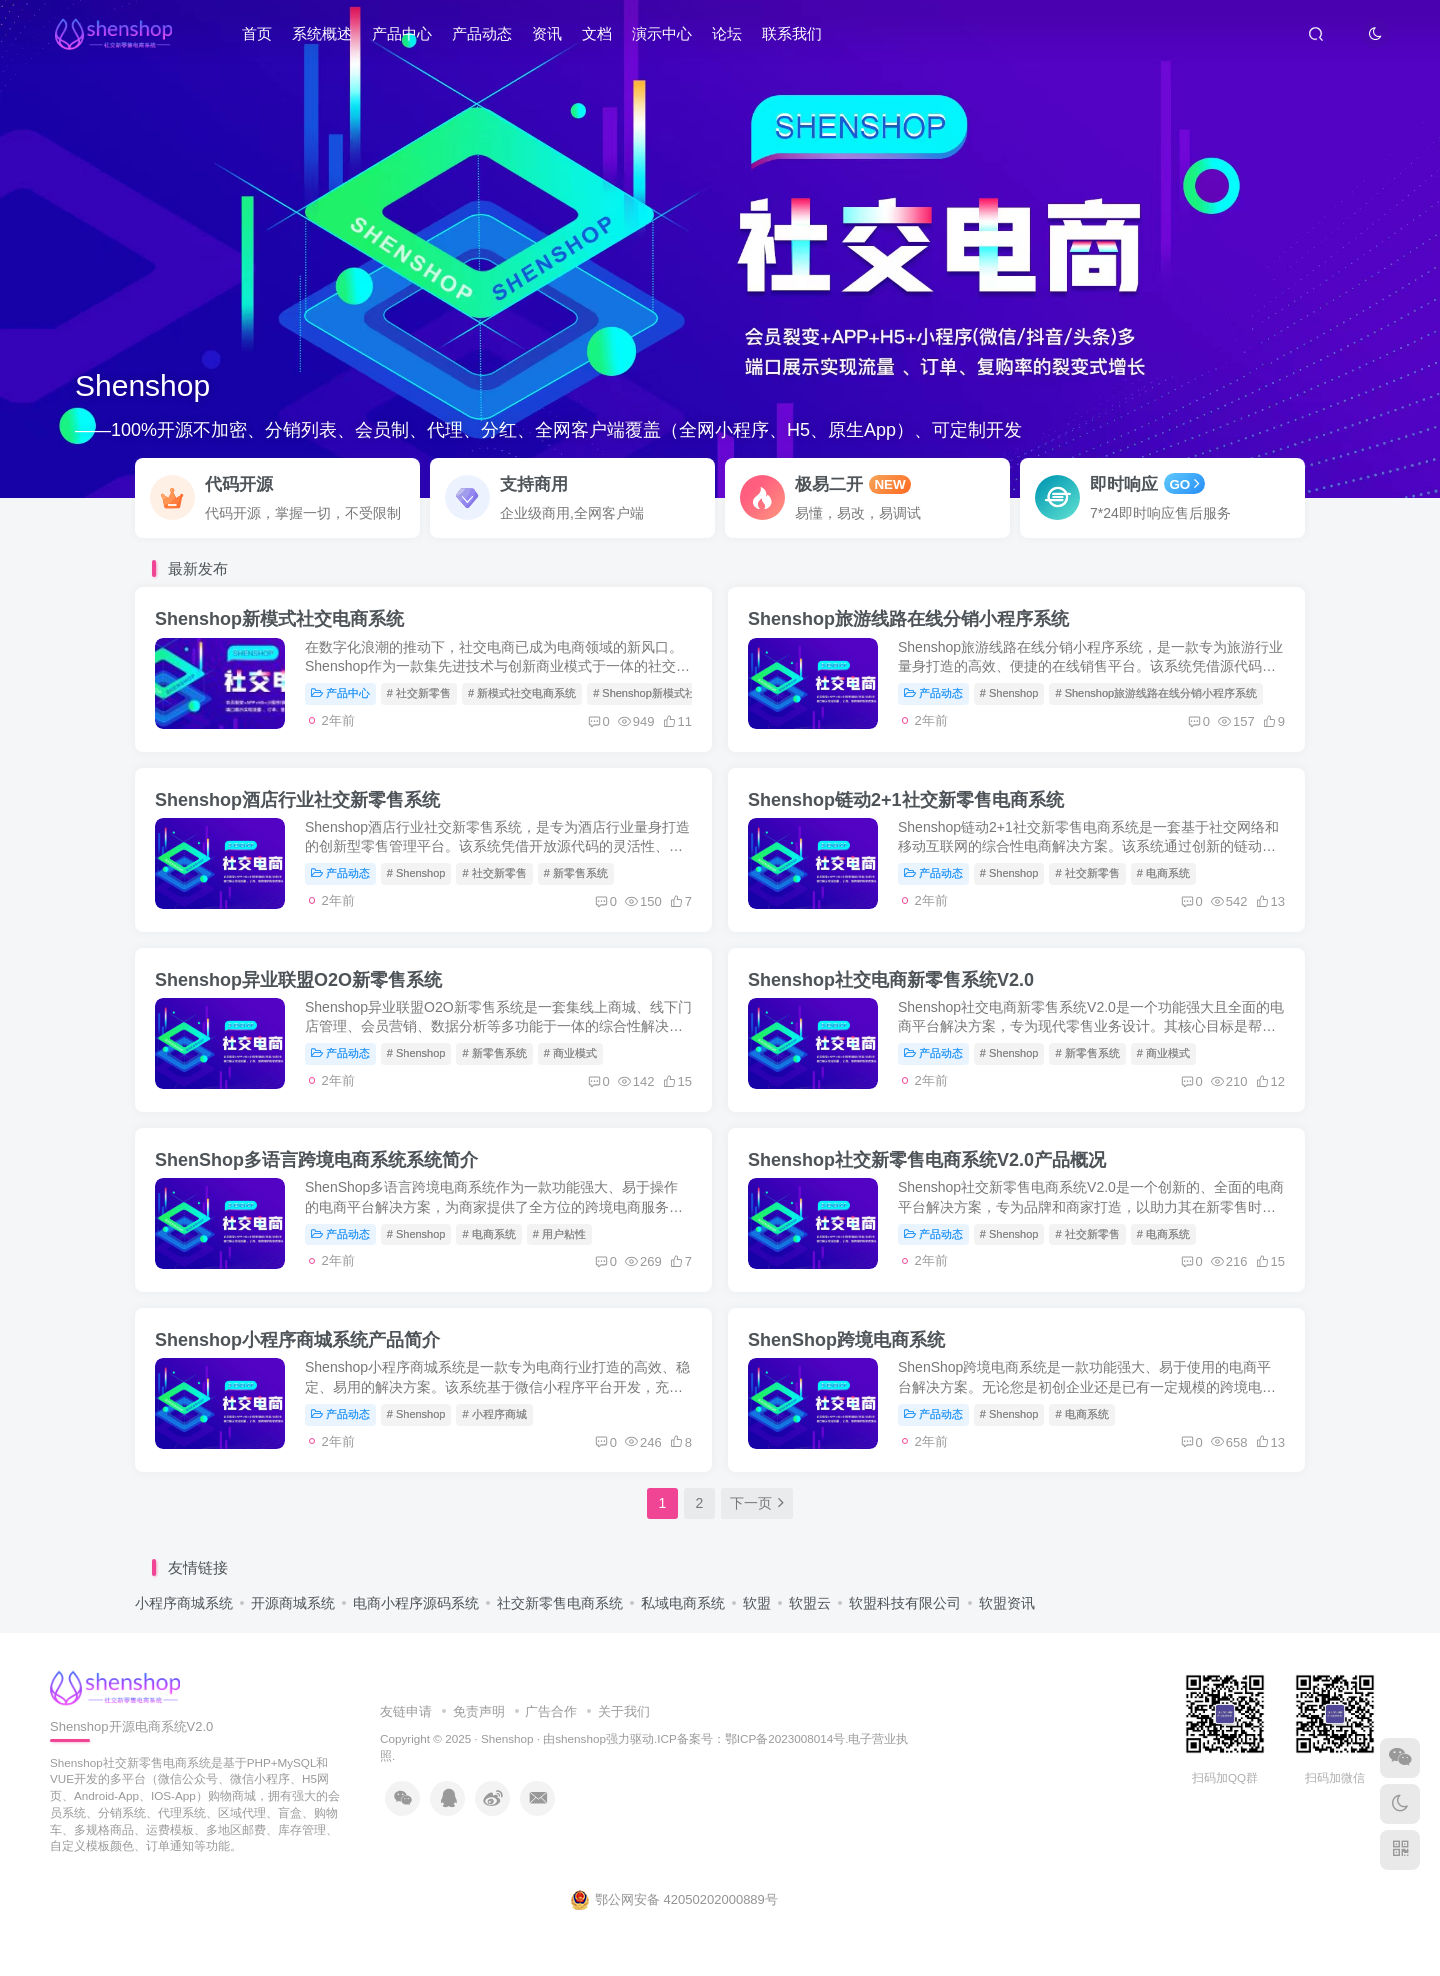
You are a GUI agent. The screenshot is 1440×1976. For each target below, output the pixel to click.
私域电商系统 (683, 1603)
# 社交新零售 (419, 693)
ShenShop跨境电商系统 (846, 1340)
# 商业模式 (570, 1053)
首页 (257, 33)
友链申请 (406, 1711)
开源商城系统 (293, 1603)
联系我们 (792, 33)
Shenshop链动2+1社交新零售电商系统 (906, 800)
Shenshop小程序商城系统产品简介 (297, 1340)
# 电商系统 (1163, 873)
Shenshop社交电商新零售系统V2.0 (891, 980)
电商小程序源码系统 (416, 1603)
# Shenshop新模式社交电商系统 (672, 693)
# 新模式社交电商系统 (522, 693)
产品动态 (482, 33)
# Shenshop (1009, 693)
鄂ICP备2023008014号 (785, 1738)
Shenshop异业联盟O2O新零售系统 (298, 980)
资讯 (547, 33)
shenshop (580, 1738)
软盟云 (810, 1603)
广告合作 (551, 1711)
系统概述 (322, 33)
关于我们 (624, 1711)
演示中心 (662, 33)
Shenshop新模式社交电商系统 (279, 619)
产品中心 (402, 33)
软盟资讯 (1007, 1603)
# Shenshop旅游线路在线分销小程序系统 (1156, 693)
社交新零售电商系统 (560, 1603)
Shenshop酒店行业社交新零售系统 (297, 800)
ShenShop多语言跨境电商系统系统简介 (316, 1160)
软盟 (757, 1603)
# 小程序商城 (494, 1414)
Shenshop (507, 1738)
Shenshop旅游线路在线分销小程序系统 (908, 619)
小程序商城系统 (184, 1603)
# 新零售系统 (576, 873)
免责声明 (479, 1711)
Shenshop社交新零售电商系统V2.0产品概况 (927, 1160)
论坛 (727, 33)
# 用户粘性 (559, 1234)
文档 (597, 33)
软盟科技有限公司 (905, 1603)
